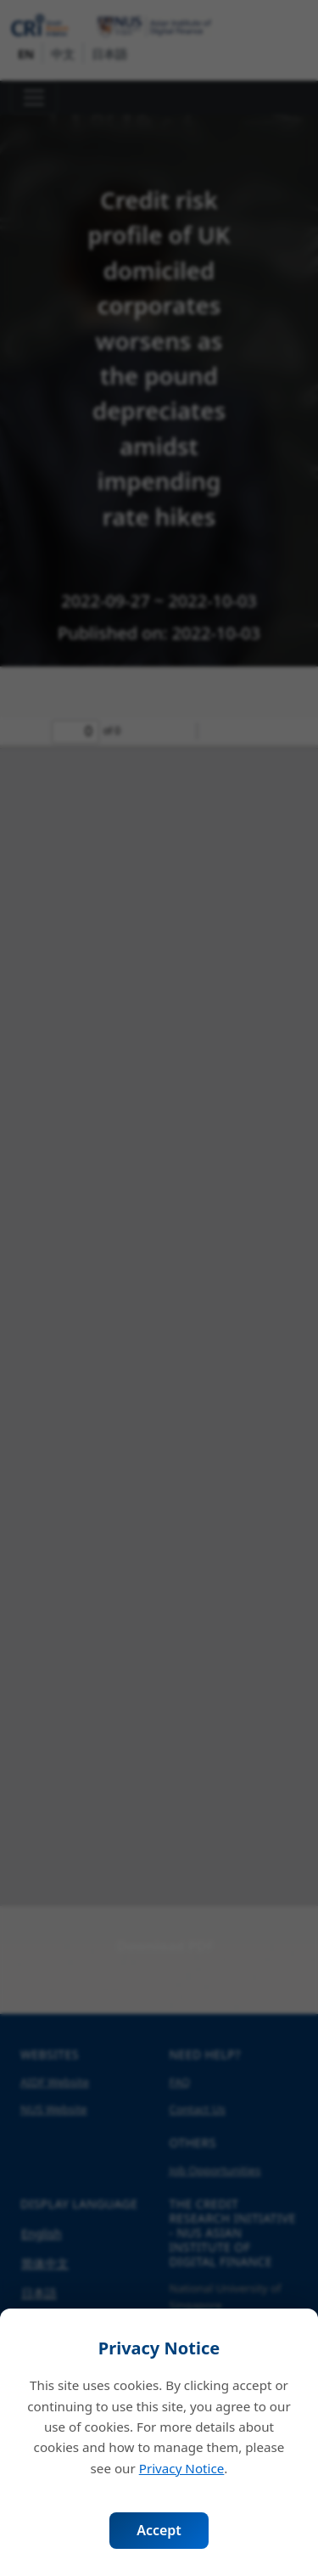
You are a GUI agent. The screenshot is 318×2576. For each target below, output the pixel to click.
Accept (159, 2530)
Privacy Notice (182, 2468)
